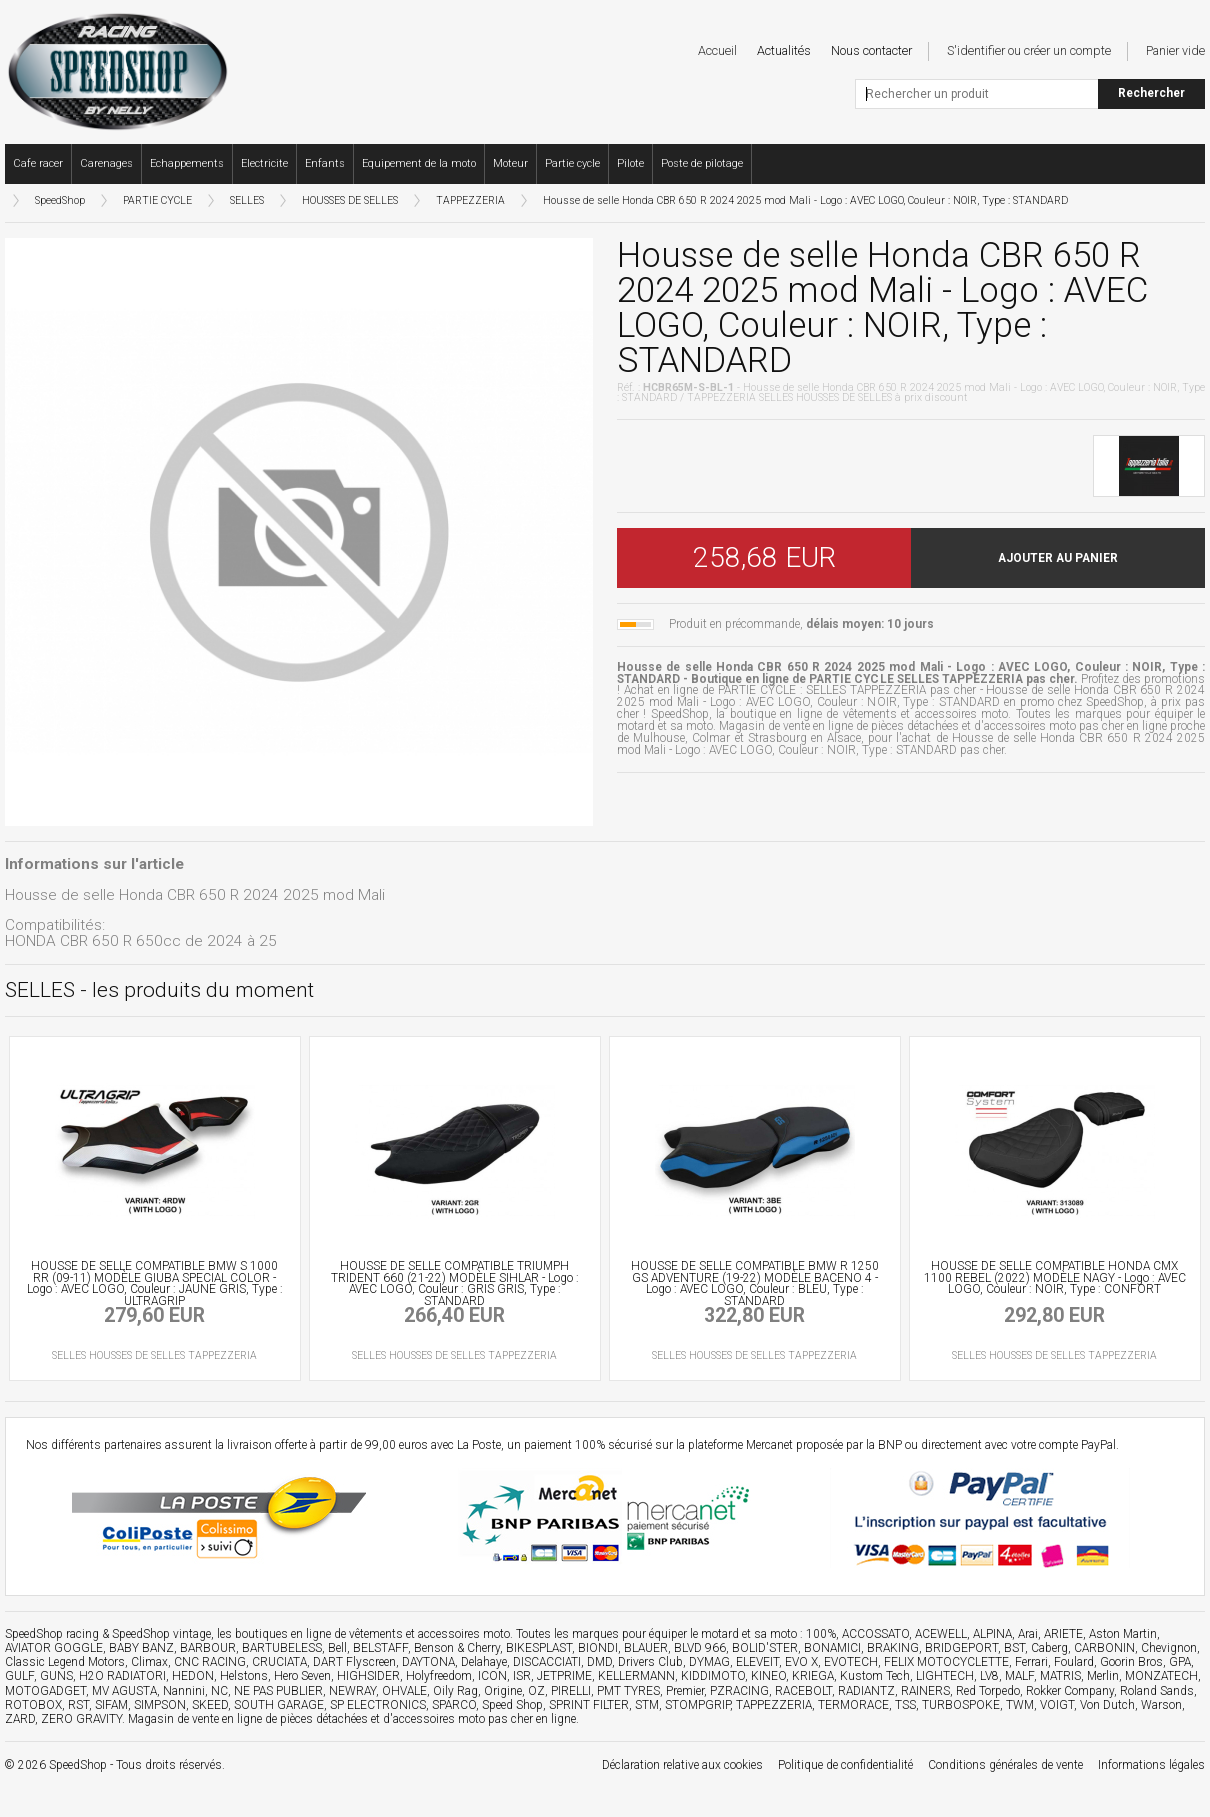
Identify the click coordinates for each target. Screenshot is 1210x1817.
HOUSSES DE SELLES (350, 200)
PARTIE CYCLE (157, 200)
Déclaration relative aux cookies (682, 1765)
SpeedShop (60, 200)
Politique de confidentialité (845, 1765)
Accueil (717, 50)
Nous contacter (871, 50)
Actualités (784, 50)
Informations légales (1151, 1765)
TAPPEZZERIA (470, 200)
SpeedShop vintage (161, 1634)
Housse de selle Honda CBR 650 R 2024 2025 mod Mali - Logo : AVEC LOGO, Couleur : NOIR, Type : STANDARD (805, 200)
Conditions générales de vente (1005, 1765)
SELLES (247, 200)
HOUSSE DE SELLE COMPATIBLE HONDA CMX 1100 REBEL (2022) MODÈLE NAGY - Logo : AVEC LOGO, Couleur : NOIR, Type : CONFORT (1055, 1278)
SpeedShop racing (52, 1634)
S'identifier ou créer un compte (1029, 50)
